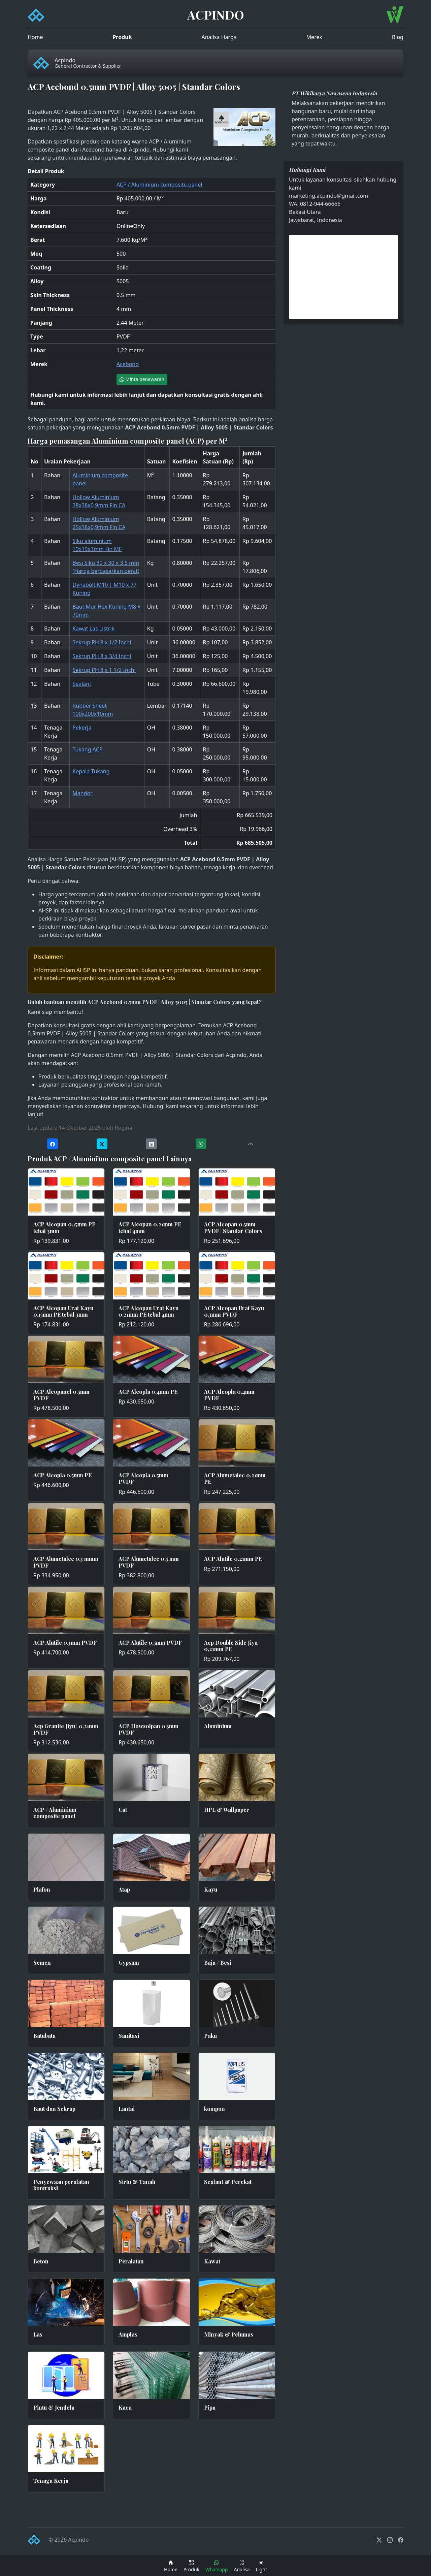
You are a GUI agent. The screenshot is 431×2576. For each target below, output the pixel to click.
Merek (314, 37)
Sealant (81, 683)
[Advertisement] (343, 277)
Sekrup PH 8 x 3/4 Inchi (101, 656)
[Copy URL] (250, 1144)
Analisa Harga (218, 37)
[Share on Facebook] (52, 1144)
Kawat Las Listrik (93, 628)
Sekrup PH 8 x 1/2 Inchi (101, 642)
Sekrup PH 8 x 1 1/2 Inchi (103, 670)
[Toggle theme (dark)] (261, 2565)
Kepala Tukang (90, 771)
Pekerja (81, 727)
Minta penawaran (142, 379)
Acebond (128, 364)
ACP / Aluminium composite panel (159, 184)
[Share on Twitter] (102, 1144)
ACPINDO (215, 14)
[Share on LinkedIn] (151, 1144)
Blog (397, 37)
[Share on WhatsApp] (201, 1144)
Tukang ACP (87, 749)
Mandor (82, 793)
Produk (122, 37)
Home (35, 37)
